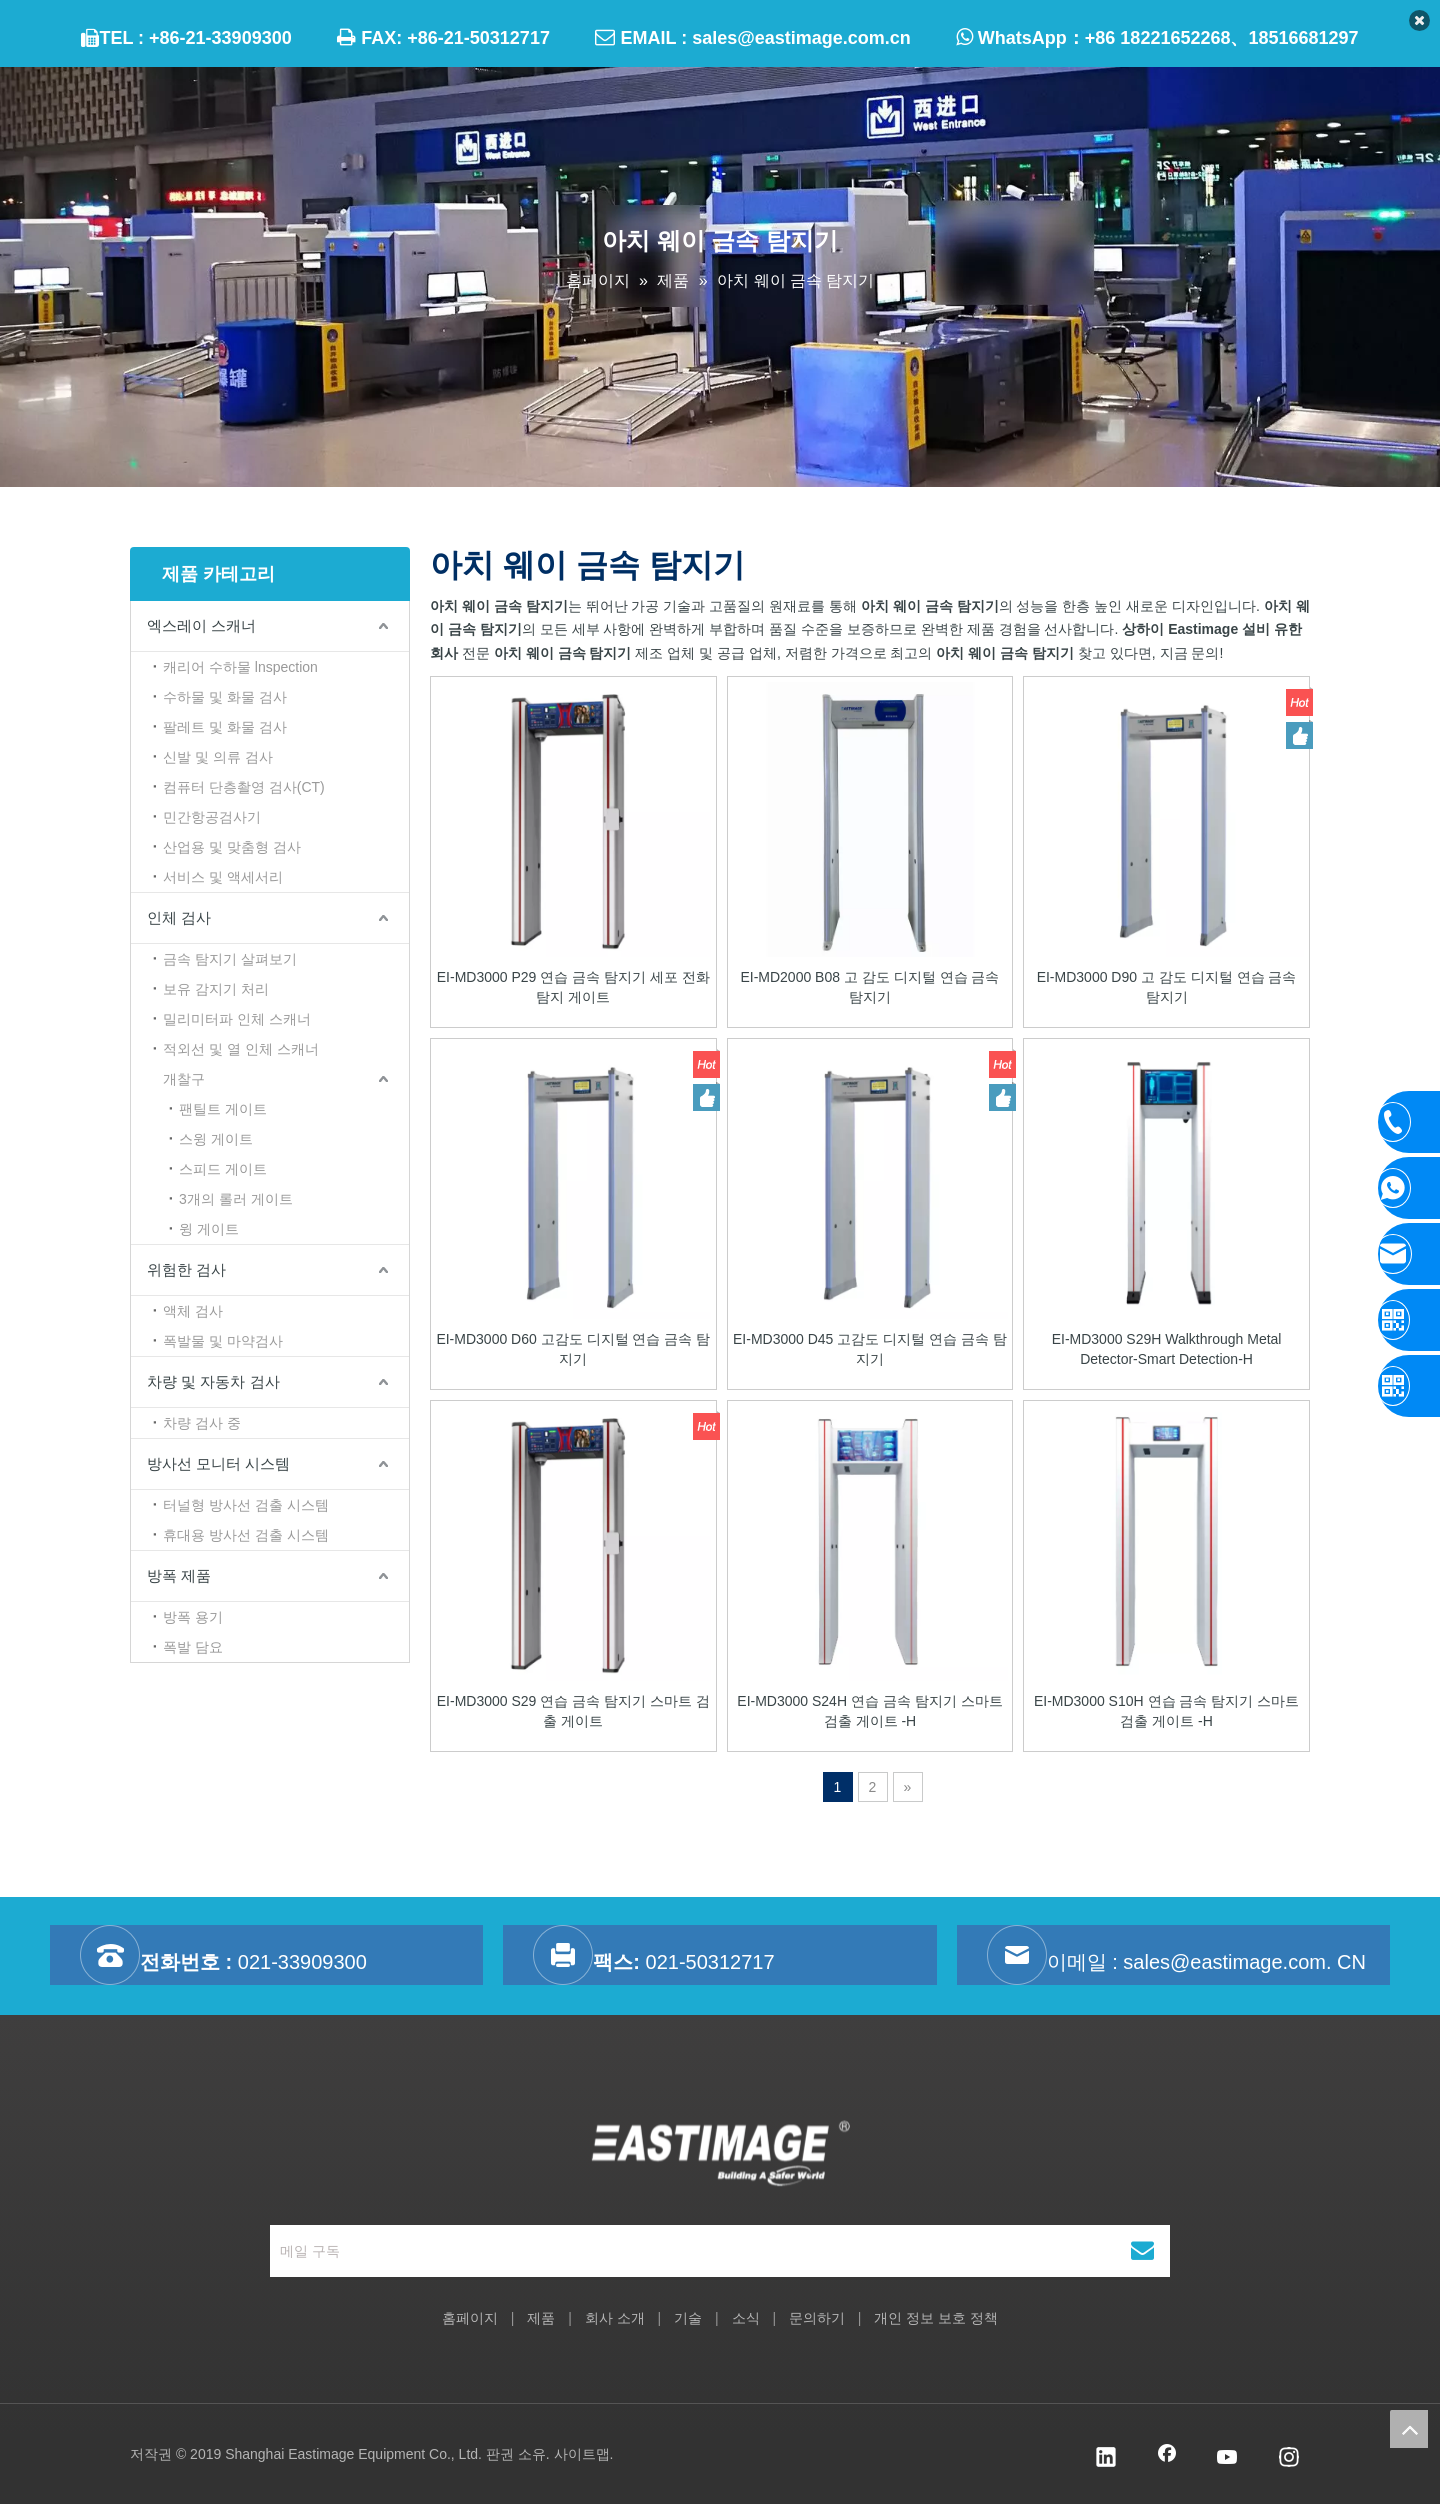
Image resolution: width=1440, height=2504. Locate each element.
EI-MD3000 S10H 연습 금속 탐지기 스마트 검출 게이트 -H (1166, 1711)
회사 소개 (615, 2318)
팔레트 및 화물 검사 (225, 727)
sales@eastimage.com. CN (1244, 1962)
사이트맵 (582, 2454)
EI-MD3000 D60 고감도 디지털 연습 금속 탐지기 (573, 1349)
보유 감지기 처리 (216, 989)
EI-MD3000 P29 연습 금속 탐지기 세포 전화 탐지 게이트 (573, 987)
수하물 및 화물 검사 (225, 697)
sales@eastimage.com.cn (801, 38)
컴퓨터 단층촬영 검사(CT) (244, 787)
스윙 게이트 (216, 1139)
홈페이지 (470, 2318)
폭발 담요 (193, 1647)
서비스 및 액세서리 (223, 877)
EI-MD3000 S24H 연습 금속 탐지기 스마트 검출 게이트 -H (869, 1711)
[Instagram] (1289, 2459)
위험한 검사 (186, 1269)
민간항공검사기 (212, 817)
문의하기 (817, 2318)
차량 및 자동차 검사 (213, 1381)
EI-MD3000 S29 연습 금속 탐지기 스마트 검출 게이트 (573, 1711)
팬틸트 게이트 (223, 1109)
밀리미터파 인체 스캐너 (237, 1019)
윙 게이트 (209, 1229)
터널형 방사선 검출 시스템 (246, 1505)
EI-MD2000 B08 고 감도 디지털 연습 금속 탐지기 (869, 987)
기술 (688, 2318)
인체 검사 (179, 917)
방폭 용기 (193, 1617)
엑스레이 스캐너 (201, 625)
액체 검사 (193, 1311)
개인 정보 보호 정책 (936, 2318)
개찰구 (184, 1079)
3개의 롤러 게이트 (236, 1199)
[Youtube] (1228, 2459)
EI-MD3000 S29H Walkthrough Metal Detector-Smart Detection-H (1167, 1349)
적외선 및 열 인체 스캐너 (241, 1049)
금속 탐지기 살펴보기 (230, 959)
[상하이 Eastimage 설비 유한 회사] (720, 2158)
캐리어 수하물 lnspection (240, 667)
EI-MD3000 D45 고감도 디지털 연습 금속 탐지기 (870, 1349)
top (1409, 2429)
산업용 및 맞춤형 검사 (232, 847)
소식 (746, 2318)
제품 (541, 2318)
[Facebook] (1167, 2459)
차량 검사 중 (202, 1423)
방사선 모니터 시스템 (218, 1463)
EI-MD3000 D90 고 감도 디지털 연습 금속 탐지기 (1167, 987)
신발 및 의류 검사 (218, 757)
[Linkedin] (1106, 2459)
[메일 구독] (675, 2251)
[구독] (1142, 2251)
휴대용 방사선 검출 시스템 (246, 1535)
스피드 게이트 (223, 1169)
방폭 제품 (179, 1575)
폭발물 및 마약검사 (223, 1341)
